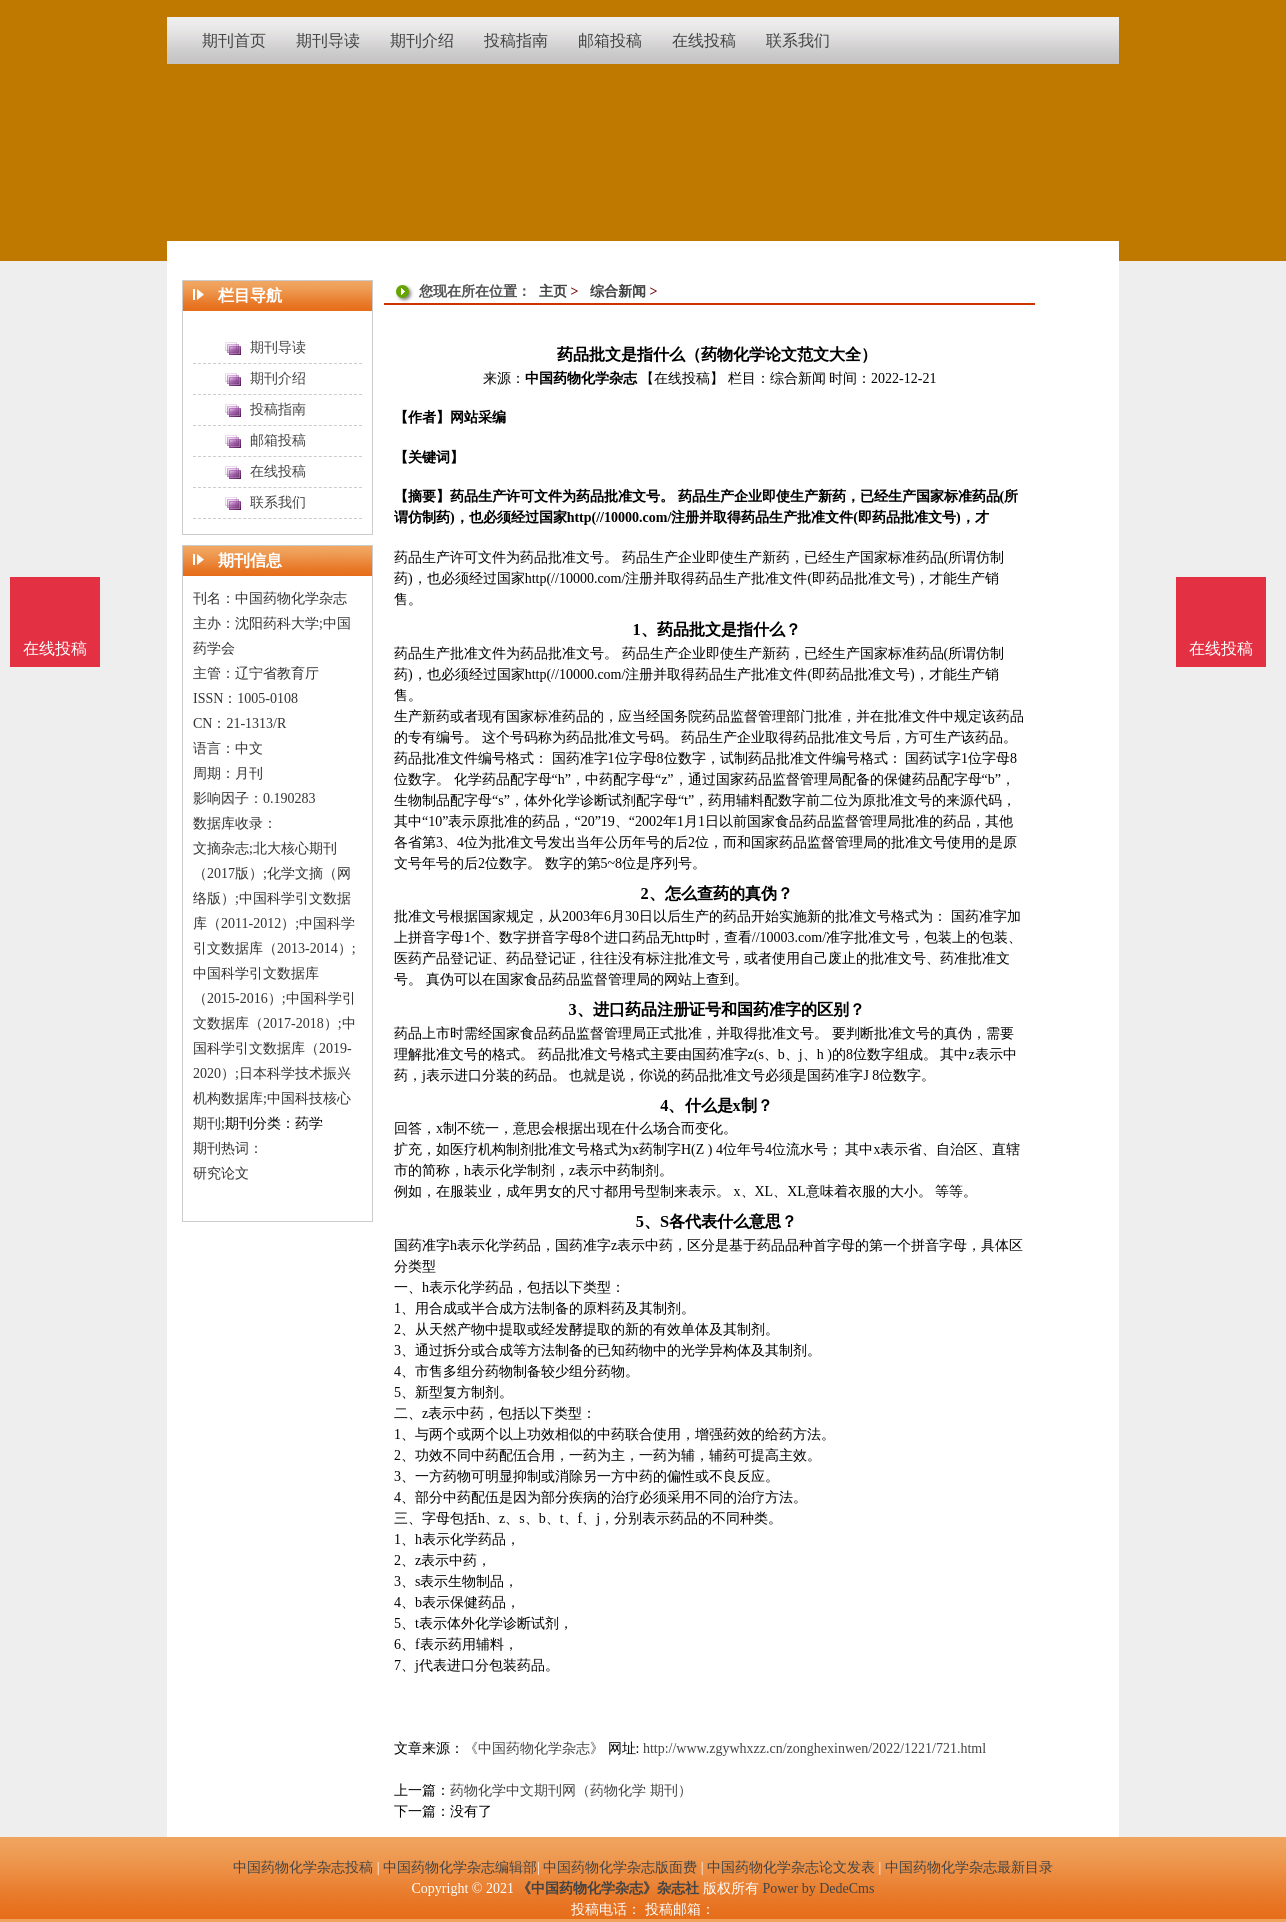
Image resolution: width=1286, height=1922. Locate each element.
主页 (553, 291)
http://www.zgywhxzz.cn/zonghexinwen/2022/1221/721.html (814, 1748)
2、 (652, 893)
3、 (580, 1009)
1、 (644, 629)
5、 (648, 1221)
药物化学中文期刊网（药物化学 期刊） (571, 1790)
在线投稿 (1221, 648)
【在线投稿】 (682, 378)
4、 (672, 1105)
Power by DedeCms (818, 1888)
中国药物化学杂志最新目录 (969, 1867)
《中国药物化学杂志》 (534, 1748)
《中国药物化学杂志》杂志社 (608, 1888)
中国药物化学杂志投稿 (303, 1867)
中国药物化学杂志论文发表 (791, 1867)
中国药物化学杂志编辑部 (460, 1867)
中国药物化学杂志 (581, 378)
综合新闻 (618, 291)
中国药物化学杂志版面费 (620, 1867)
